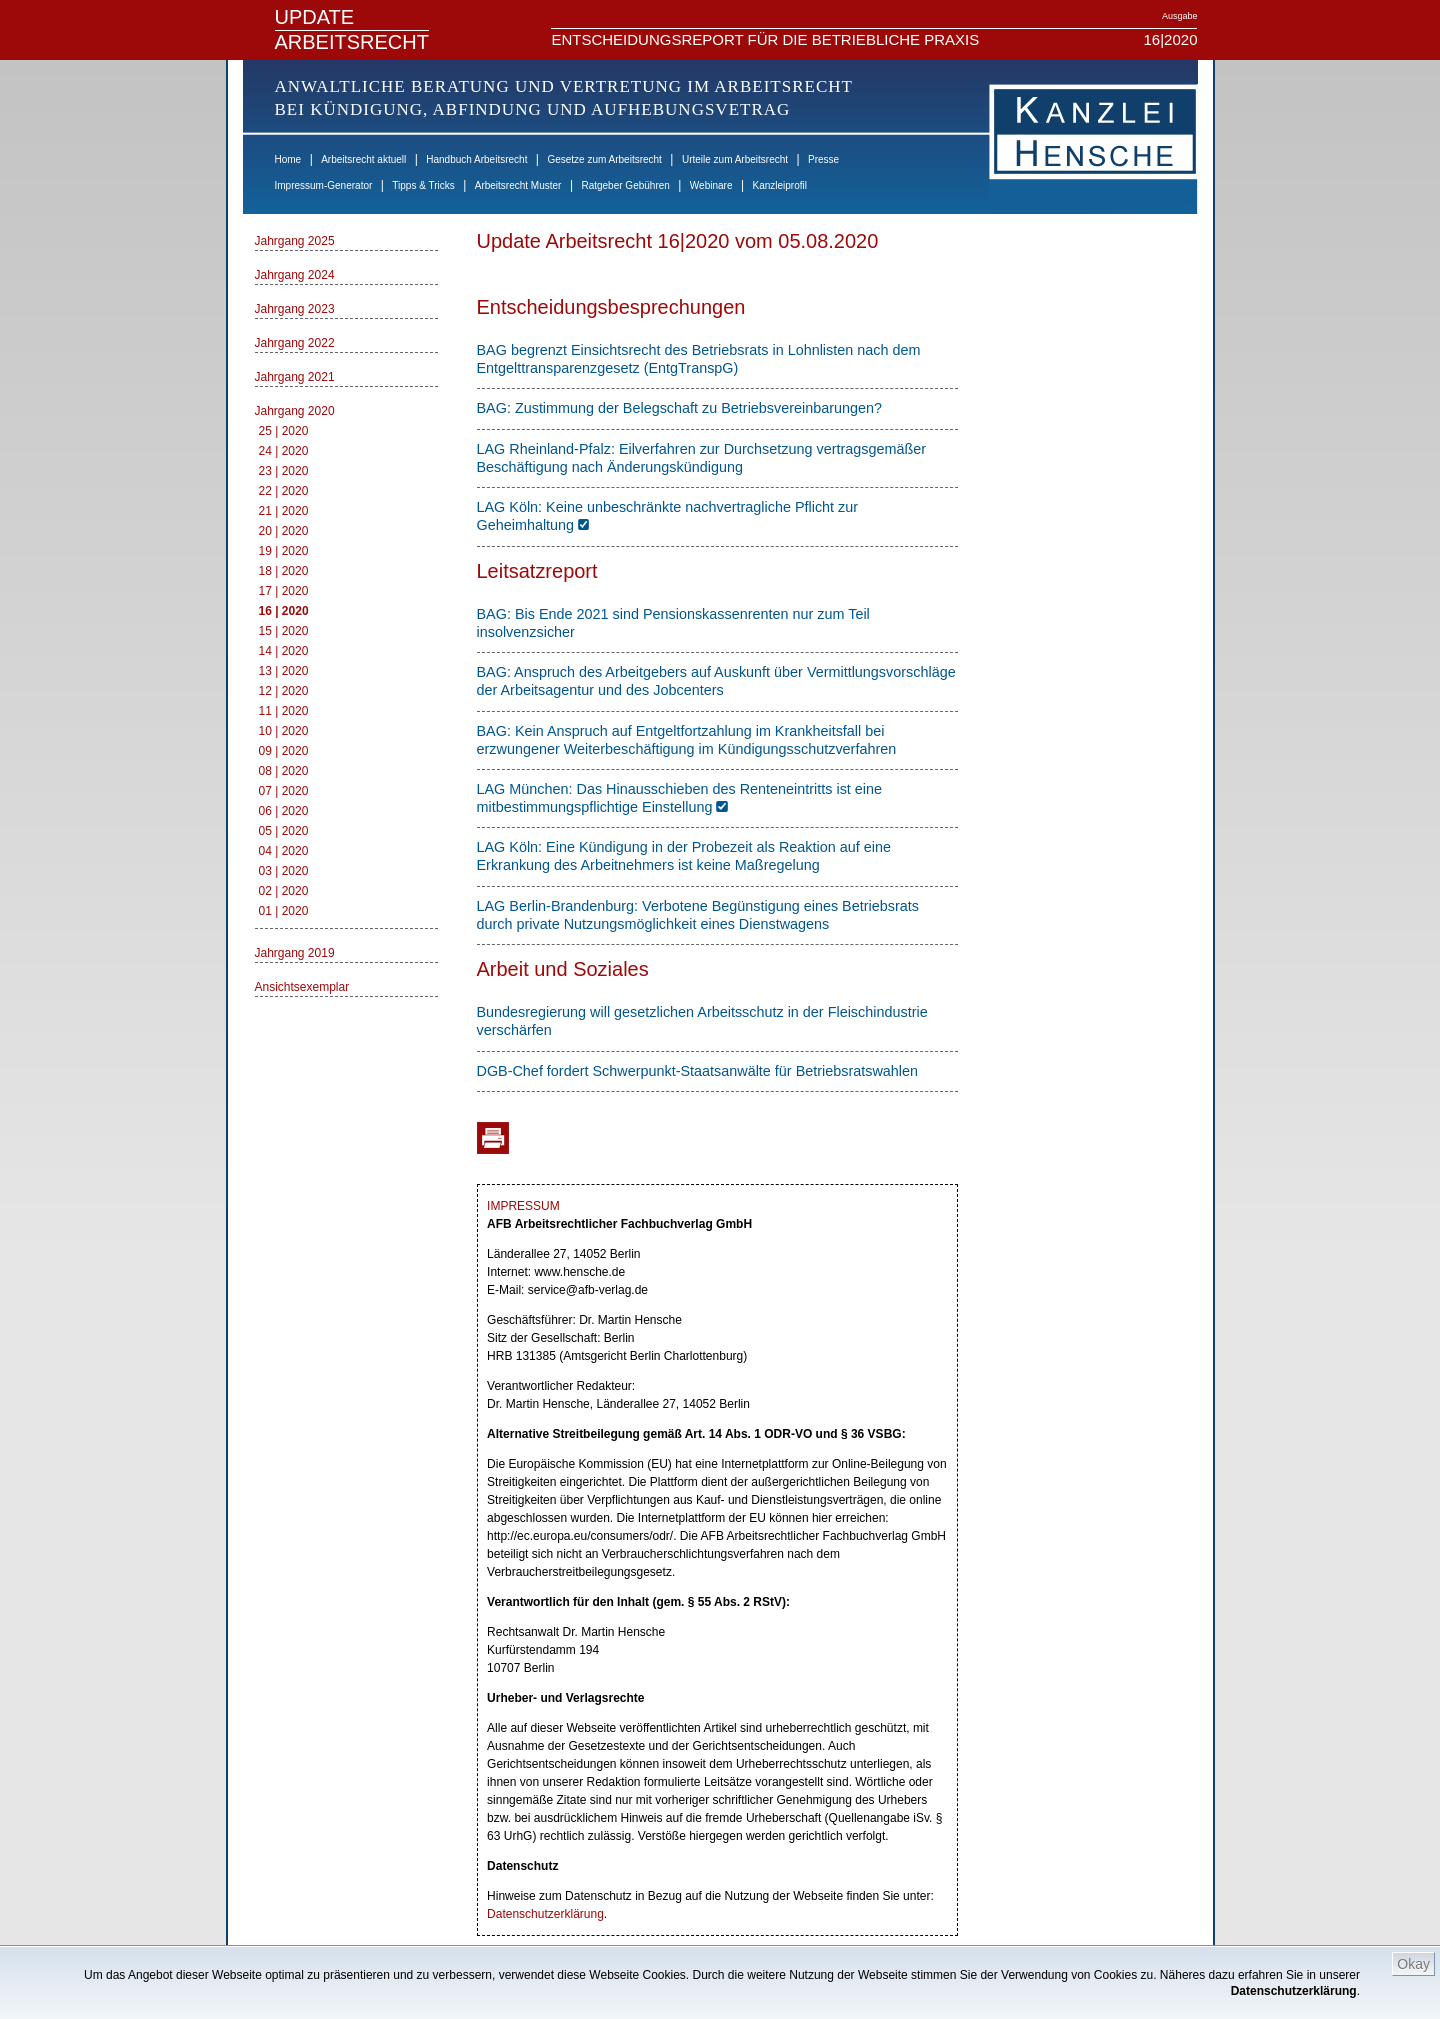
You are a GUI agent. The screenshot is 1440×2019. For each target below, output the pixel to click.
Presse (823, 159)
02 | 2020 (284, 891)
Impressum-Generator (324, 185)
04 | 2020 (284, 851)
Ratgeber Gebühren (625, 185)
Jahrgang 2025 (295, 241)
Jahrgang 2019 (295, 953)
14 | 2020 (284, 651)
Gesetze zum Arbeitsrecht (604, 159)
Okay (1413, 1964)
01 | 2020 (284, 911)
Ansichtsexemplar (302, 987)
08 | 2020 (284, 771)
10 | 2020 (284, 731)
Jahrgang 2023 (295, 309)
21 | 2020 (284, 511)
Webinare (711, 185)
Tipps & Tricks (423, 185)
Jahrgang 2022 (295, 343)
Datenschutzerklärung (1294, 1991)
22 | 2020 (284, 491)
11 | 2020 (284, 711)
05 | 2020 (284, 831)
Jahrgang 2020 (295, 411)
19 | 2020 (284, 551)
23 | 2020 (284, 471)
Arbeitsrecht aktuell (363, 159)
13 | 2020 (284, 671)
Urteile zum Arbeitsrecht (735, 159)
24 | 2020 (284, 451)
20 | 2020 (284, 531)
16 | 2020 (284, 611)
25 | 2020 (284, 431)
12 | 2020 (284, 691)
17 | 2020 (284, 591)
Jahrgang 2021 (295, 377)
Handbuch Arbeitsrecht (476, 159)
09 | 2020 (284, 751)
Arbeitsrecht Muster (518, 185)
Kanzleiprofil (779, 185)
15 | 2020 (284, 631)
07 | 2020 (284, 791)
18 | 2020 (284, 571)
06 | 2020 (284, 811)
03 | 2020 (284, 871)
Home (288, 159)
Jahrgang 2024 (295, 275)
